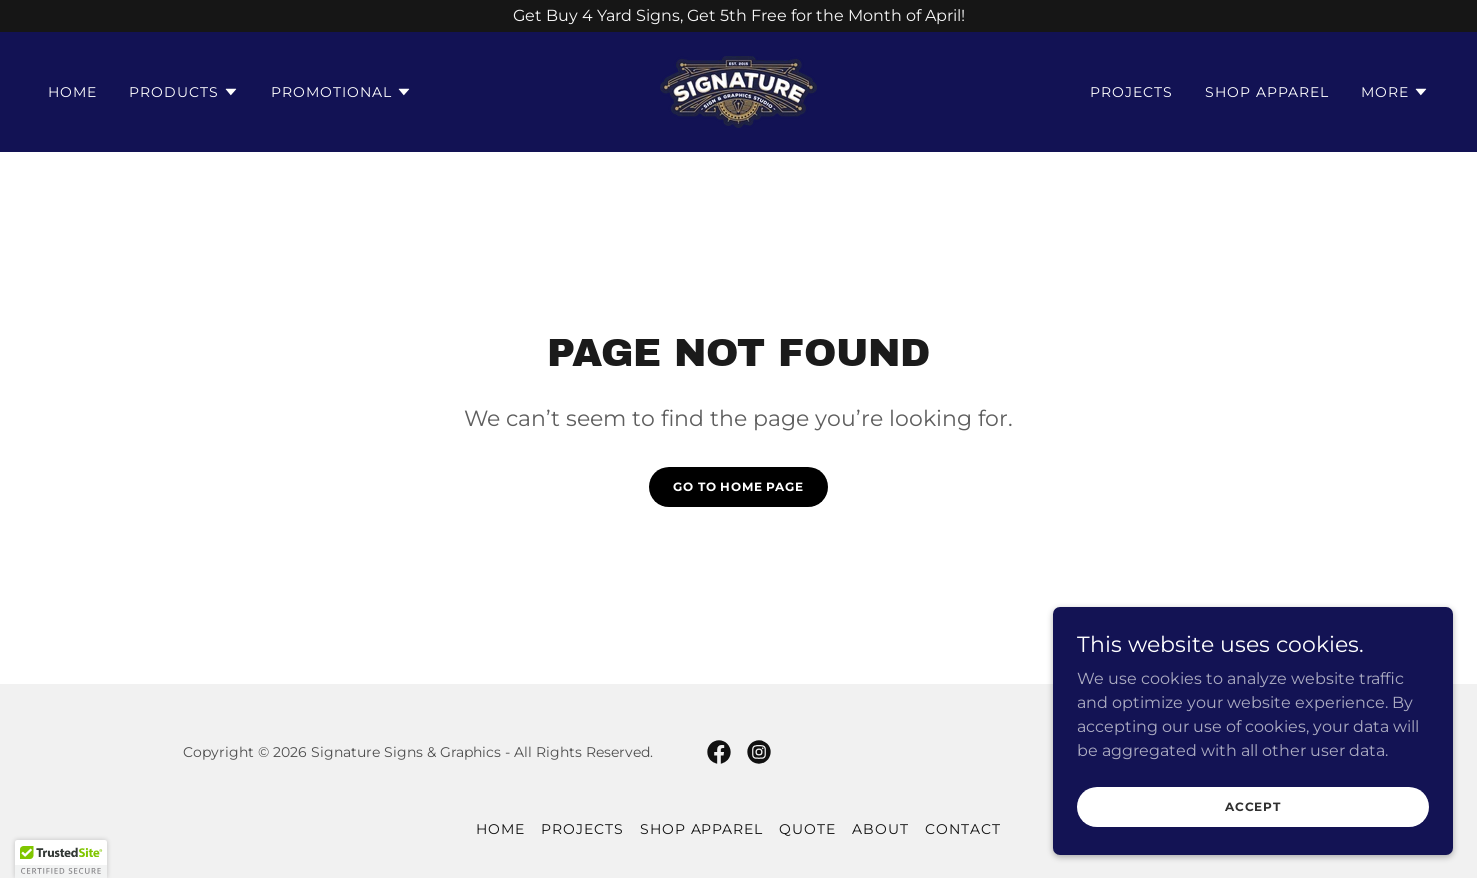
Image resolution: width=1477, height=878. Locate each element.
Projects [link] (1131, 92)
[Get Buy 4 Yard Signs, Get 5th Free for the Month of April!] (738, 16)
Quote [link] (807, 829)
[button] (184, 92)
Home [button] (500, 829)
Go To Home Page (738, 486)
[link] (738, 90)
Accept (1253, 806)
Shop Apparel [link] (1267, 92)
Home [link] (72, 92)
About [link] (880, 829)
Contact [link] (963, 829)
